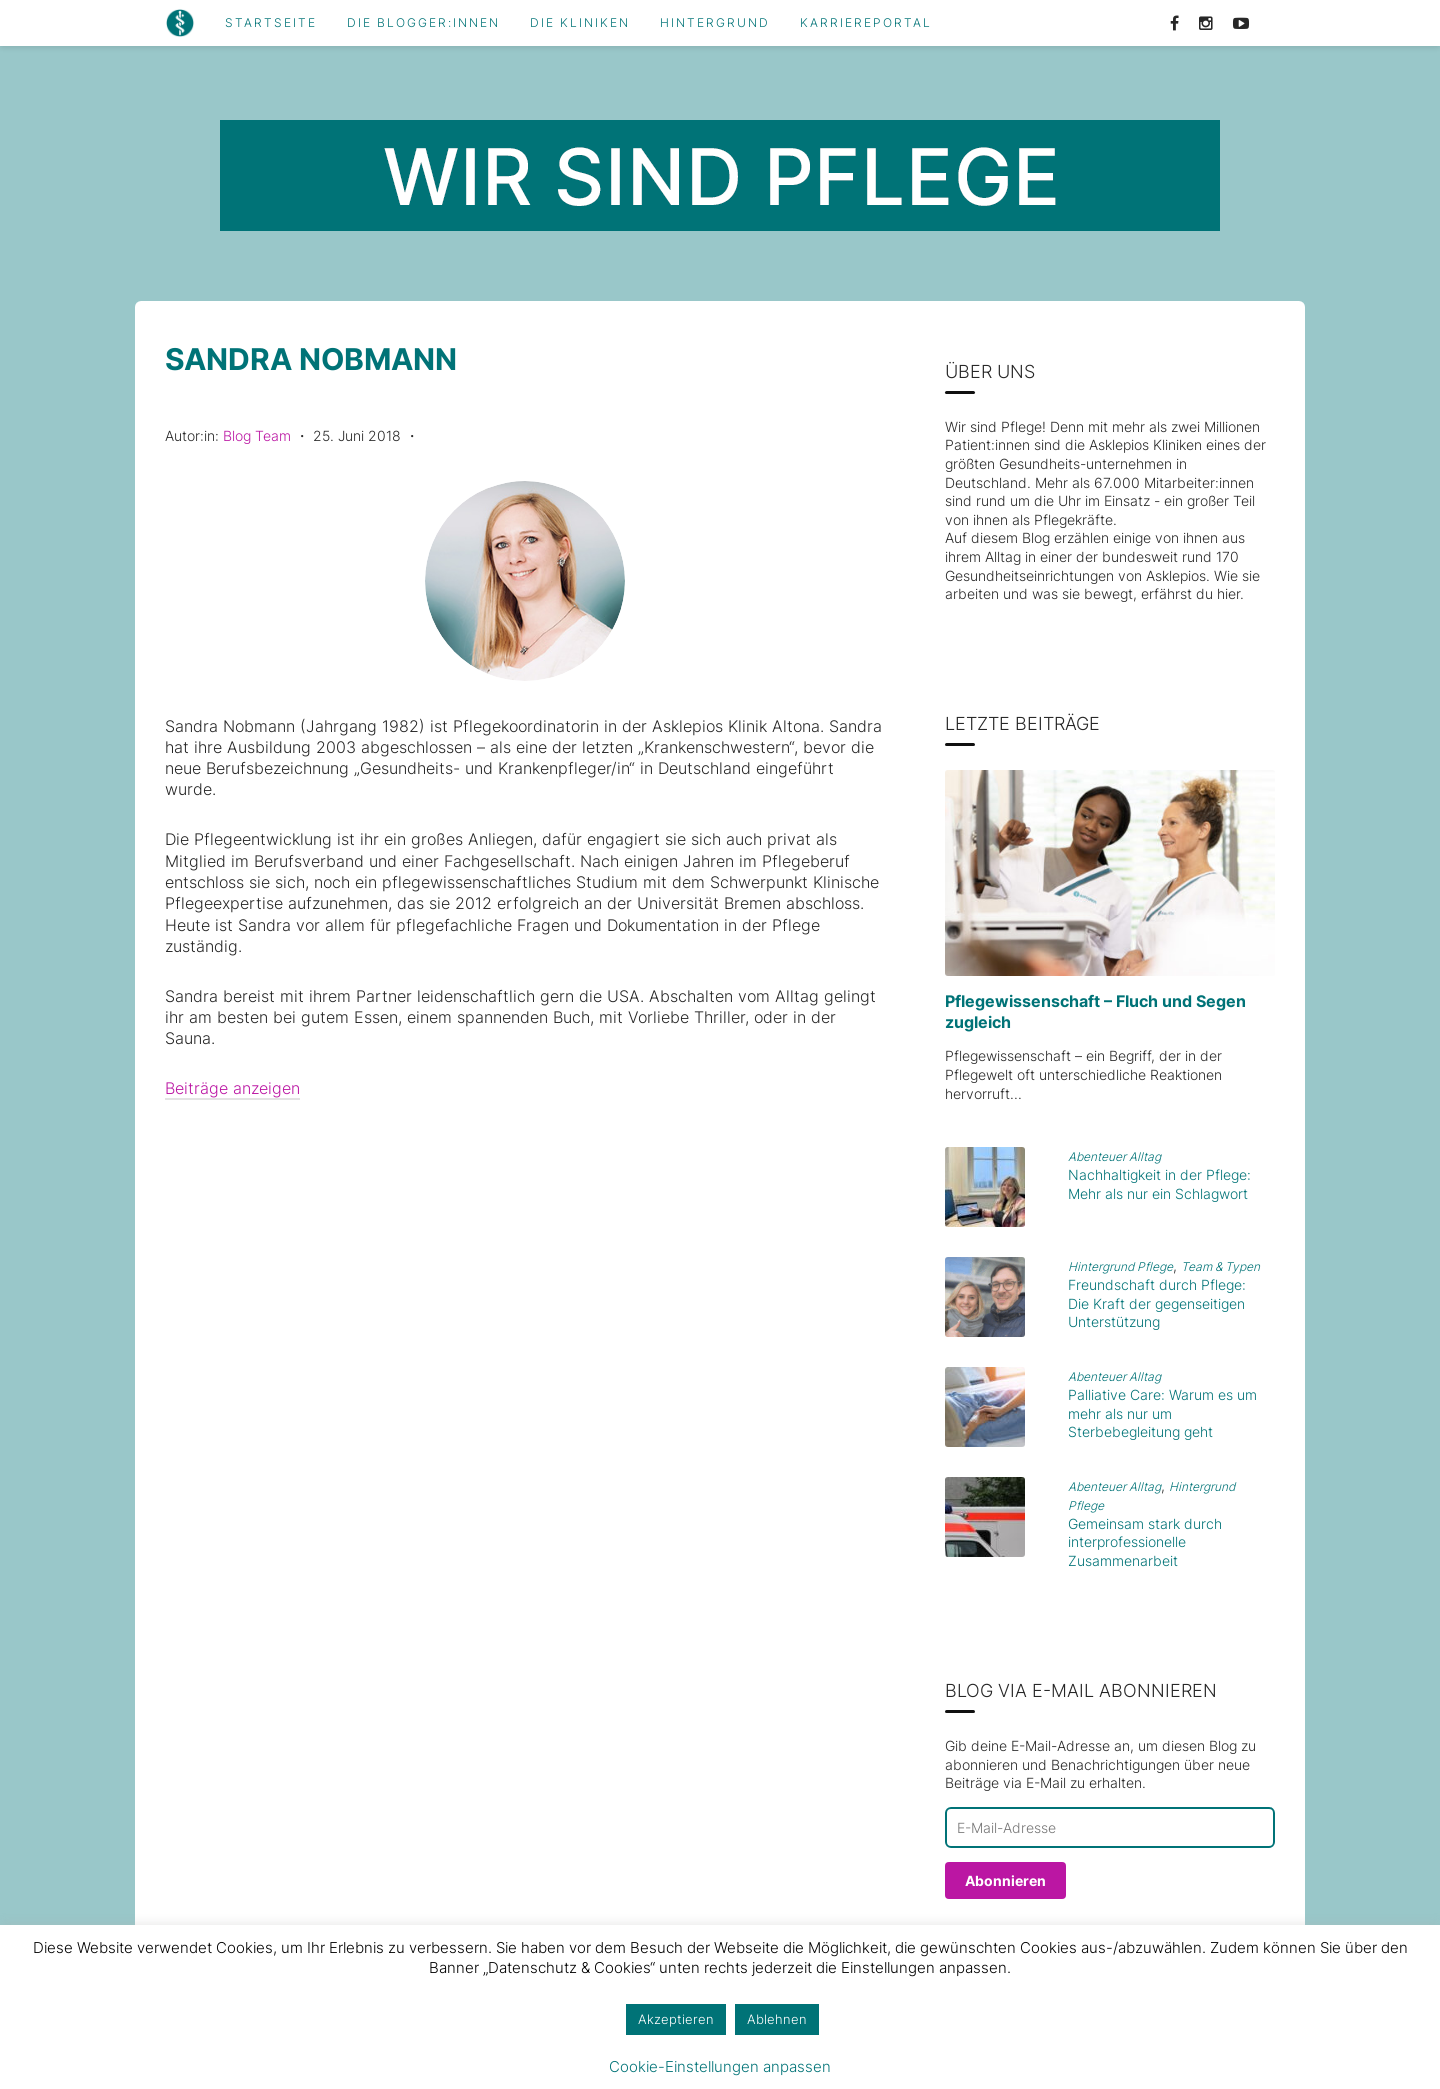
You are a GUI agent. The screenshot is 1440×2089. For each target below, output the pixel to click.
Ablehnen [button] (777, 2019)
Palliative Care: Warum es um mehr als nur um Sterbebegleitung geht (1162, 1413)
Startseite (271, 23)
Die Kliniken (580, 23)
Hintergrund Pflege (1120, 1266)
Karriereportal (866, 23)
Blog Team (257, 435)
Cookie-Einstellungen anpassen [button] (720, 2066)
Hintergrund (715, 23)
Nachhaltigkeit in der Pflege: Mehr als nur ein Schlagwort (1159, 1184)
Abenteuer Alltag (1114, 1156)
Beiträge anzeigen (232, 1088)
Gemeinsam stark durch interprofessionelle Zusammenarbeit (1145, 1542)
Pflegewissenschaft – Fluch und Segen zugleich (1095, 1011)
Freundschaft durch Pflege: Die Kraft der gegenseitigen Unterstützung (1157, 1303)
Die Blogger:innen (423, 23)
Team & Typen (1220, 1266)
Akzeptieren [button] (676, 2019)
